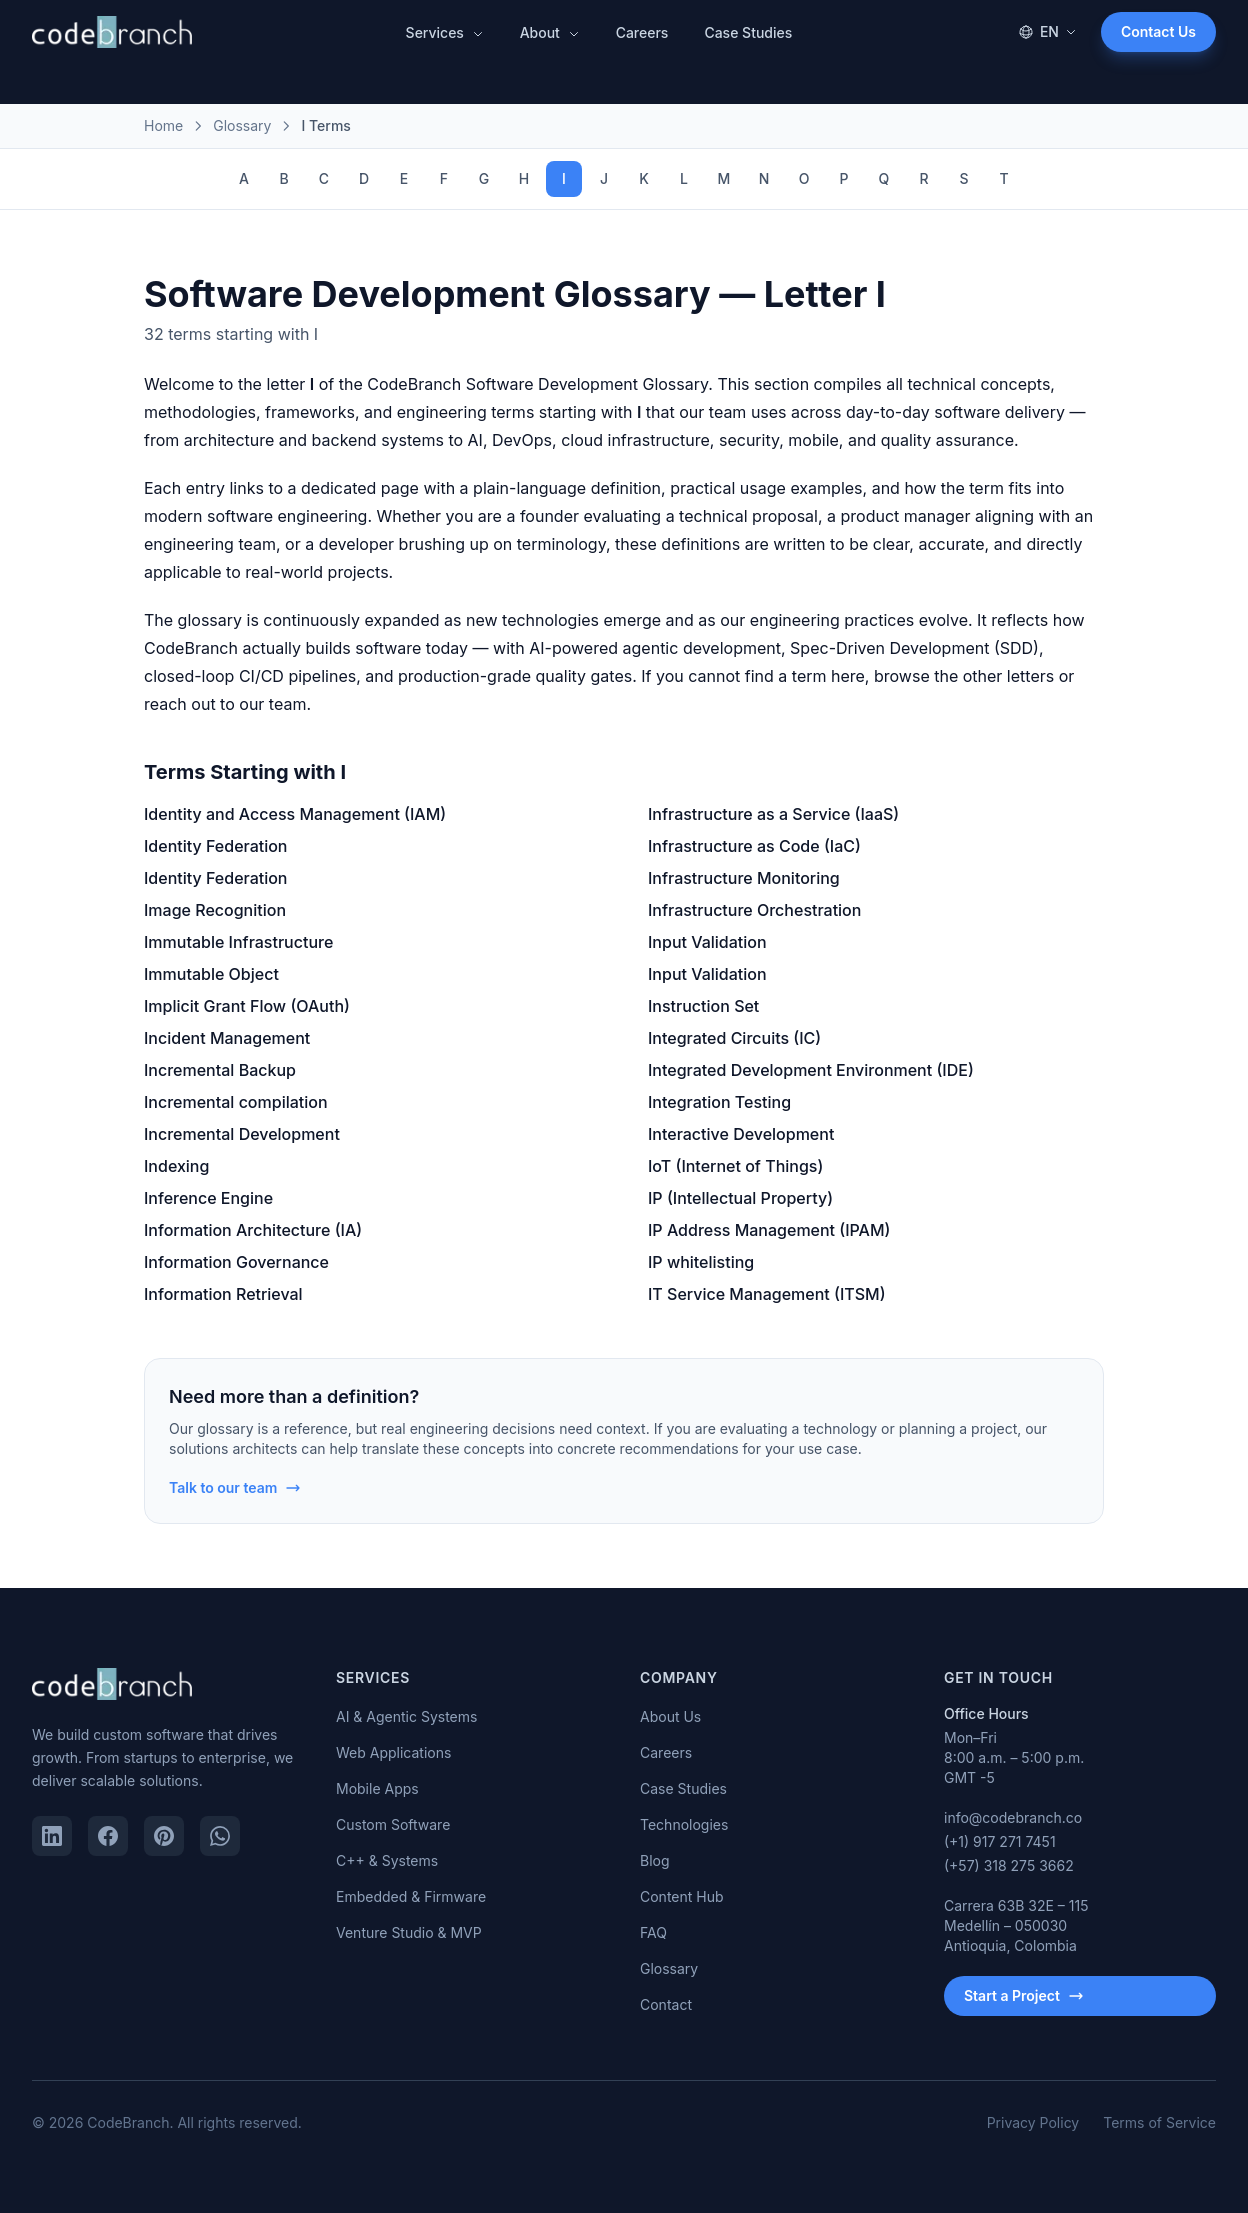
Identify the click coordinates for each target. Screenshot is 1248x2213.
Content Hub (682, 1896)
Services (445, 32)
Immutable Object (211, 974)
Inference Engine (208, 1198)
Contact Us (1158, 31)
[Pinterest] (164, 1836)
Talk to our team (235, 1487)
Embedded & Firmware (411, 1896)
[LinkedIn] (52, 1836)
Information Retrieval (223, 1294)
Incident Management (227, 1038)
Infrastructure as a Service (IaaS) (773, 814)
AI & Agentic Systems (406, 1716)
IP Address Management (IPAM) (769, 1230)
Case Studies (748, 32)
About (550, 32)
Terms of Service (1159, 2122)
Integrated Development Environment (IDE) (811, 1070)
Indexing (176, 1166)
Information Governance (236, 1262)
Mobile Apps (377, 1788)
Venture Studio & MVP (409, 1932)
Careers (642, 32)
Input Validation (707, 942)
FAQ (653, 1932)
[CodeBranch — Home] (112, 32)
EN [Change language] (1047, 31)
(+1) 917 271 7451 (1000, 1841)
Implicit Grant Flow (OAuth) (247, 1006)
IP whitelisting (701, 1262)
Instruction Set (703, 1006)
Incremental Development (242, 1134)
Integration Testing (719, 1102)
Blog (655, 1860)
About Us (670, 1716)
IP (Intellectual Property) (740, 1198)
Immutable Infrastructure (238, 942)
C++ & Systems (387, 1860)
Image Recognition (215, 910)
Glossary (669, 1968)
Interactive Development (741, 1134)
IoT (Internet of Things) (735, 1166)
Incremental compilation (236, 1102)
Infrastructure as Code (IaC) (754, 846)
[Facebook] (108, 1836)
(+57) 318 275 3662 (1009, 1865)
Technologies (684, 1824)
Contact (666, 2004)
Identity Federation (216, 846)
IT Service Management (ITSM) (767, 1294)
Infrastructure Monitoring (744, 878)
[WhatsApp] (220, 1836)
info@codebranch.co (1013, 1817)
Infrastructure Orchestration (754, 910)
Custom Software (393, 1824)
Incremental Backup (220, 1070)
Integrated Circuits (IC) (734, 1038)
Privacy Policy (1033, 2122)
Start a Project (1024, 1995)
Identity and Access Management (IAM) (295, 814)
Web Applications (393, 1752)
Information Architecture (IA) (253, 1230)
